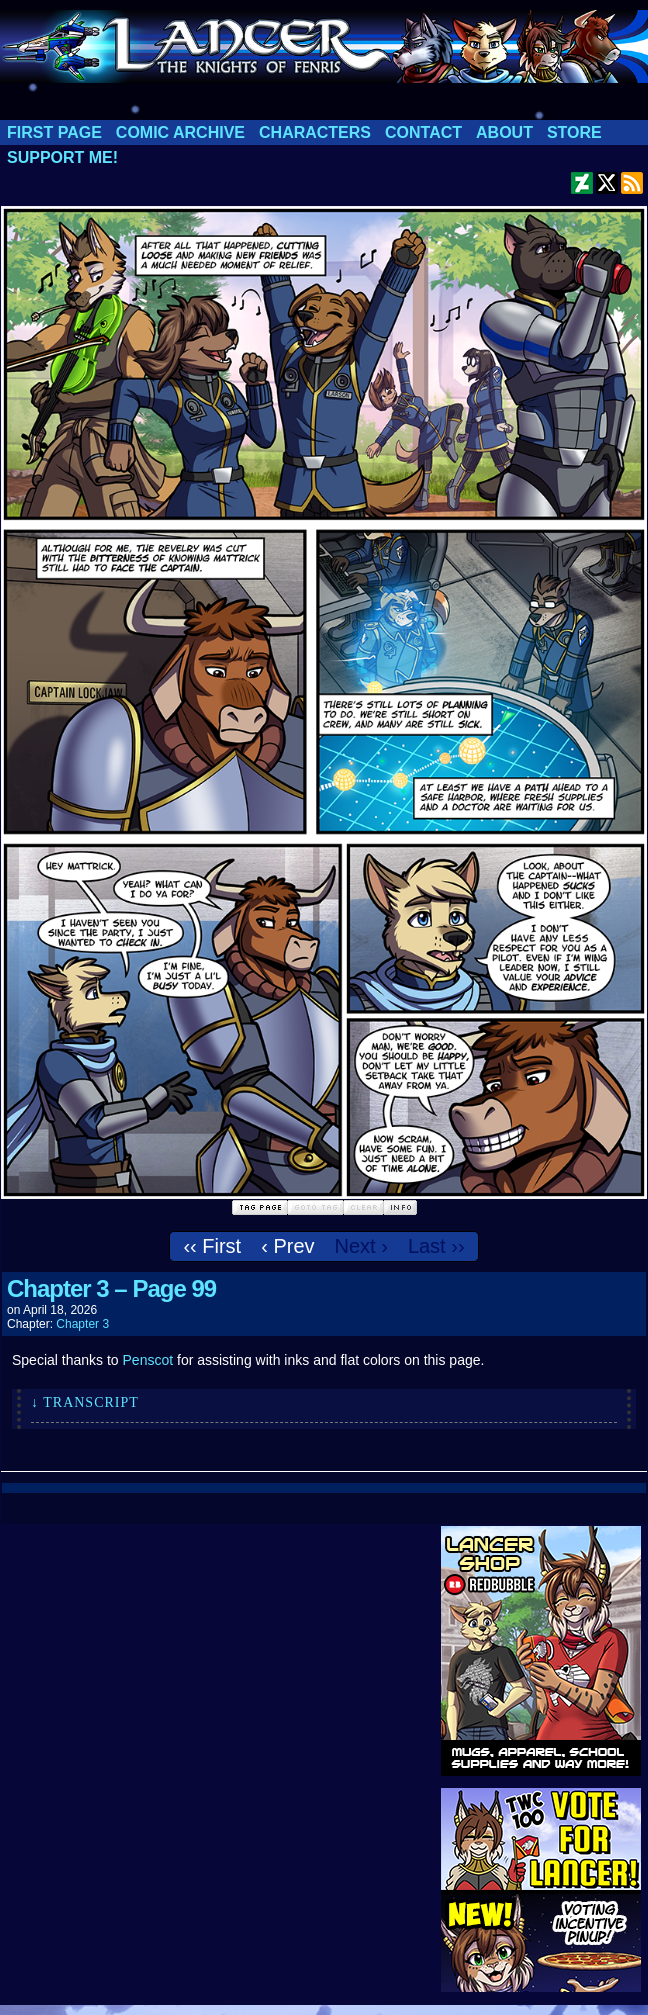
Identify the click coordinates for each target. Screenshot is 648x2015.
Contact (423, 132)
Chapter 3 (82, 1324)
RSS (632, 182)
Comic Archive (180, 132)
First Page (54, 132)
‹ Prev (287, 1246)
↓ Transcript (85, 1402)
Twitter (607, 182)
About (504, 132)
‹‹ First (212, 1246)
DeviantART (582, 182)
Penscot (148, 1360)
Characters (315, 132)
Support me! (62, 157)
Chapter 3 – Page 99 (111, 1288)
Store (574, 132)
